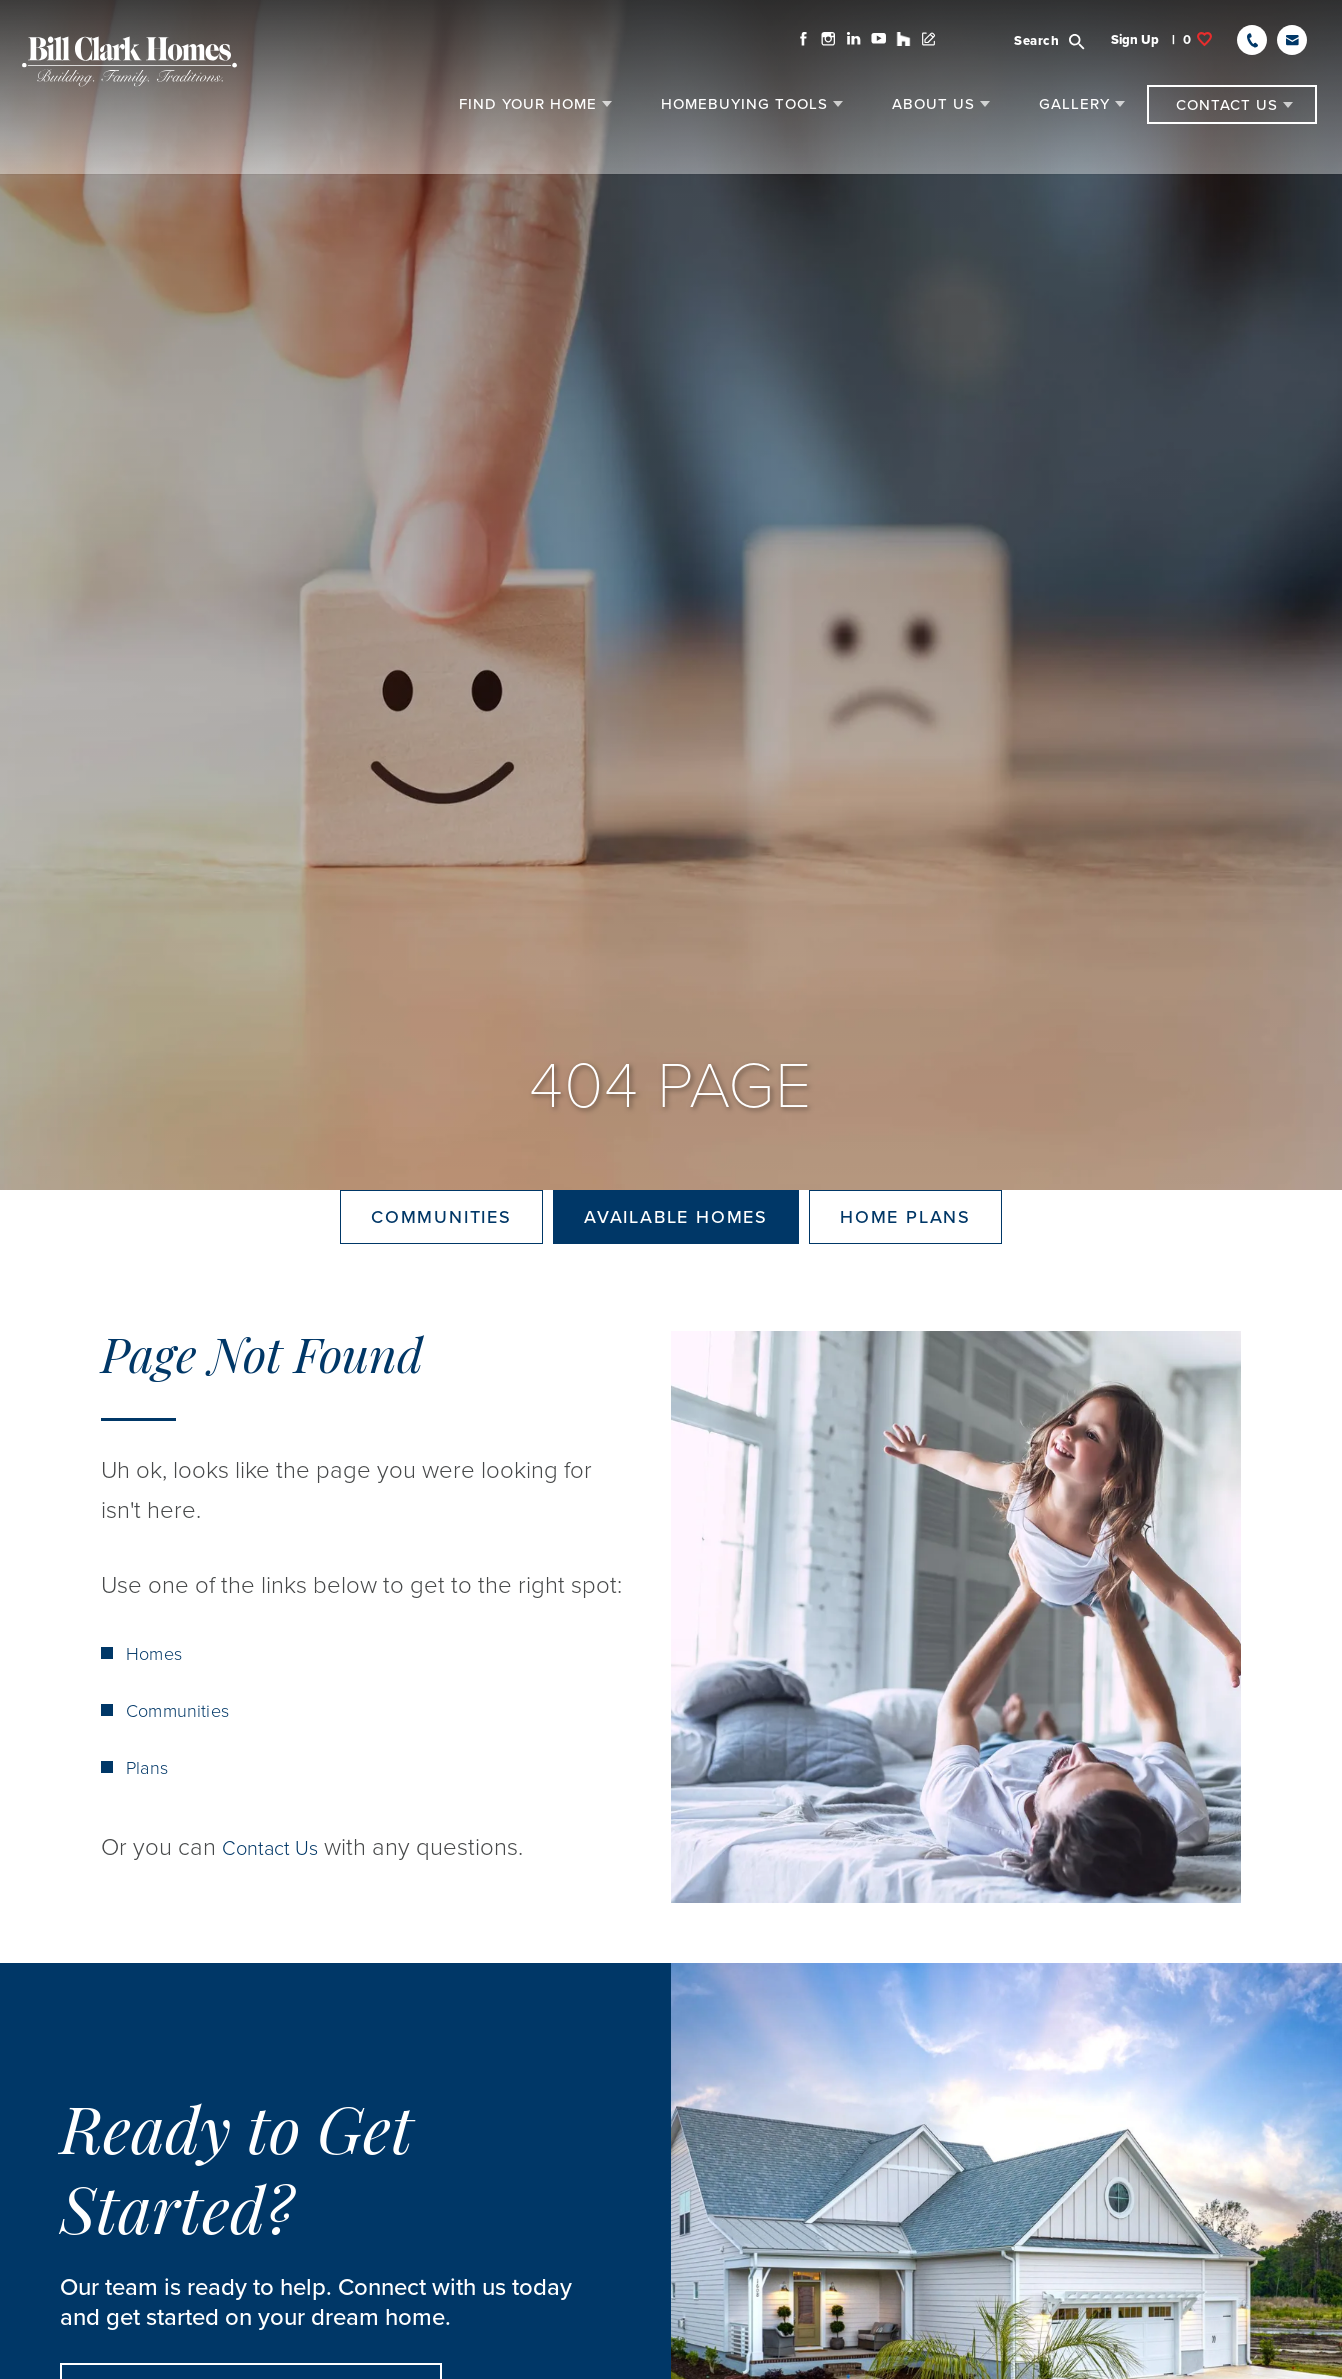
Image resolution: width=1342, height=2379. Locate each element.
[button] (1046, 51)
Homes (157, 1726)
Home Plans (905, 1253)
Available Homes (676, 1253)
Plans (149, 1840)
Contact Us (279, 1919)
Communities (441, 1253)
